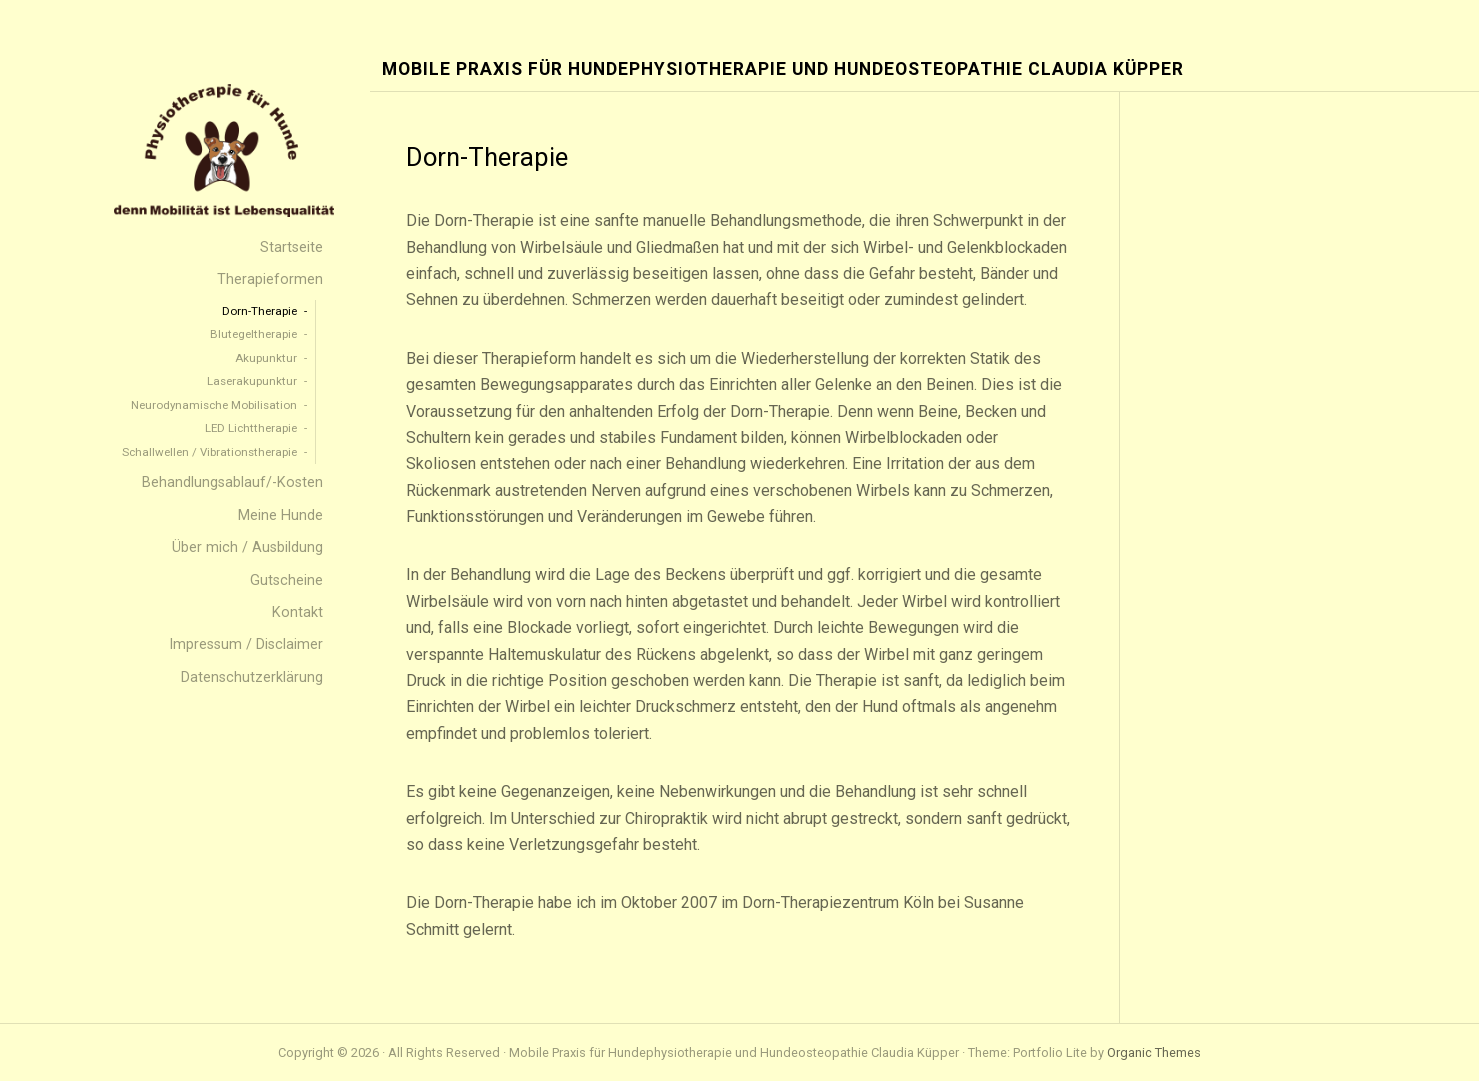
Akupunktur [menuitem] (266, 358)
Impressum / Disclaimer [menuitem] (246, 644)
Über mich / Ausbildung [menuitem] (247, 547)
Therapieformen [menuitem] (270, 279)
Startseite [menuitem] (291, 247)
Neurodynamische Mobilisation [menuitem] (214, 405)
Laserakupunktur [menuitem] (252, 381)
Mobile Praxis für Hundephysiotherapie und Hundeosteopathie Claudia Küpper (783, 69)
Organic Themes (1154, 1052)
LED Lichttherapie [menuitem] (251, 428)
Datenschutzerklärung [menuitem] (252, 677)
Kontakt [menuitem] (297, 612)
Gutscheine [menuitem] (286, 580)
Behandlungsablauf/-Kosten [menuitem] (232, 482)
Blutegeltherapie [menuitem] (253, 334)
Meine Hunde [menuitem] (280, 515)
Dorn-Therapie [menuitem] (259, 311)
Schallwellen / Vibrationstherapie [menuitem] (209, 452)
